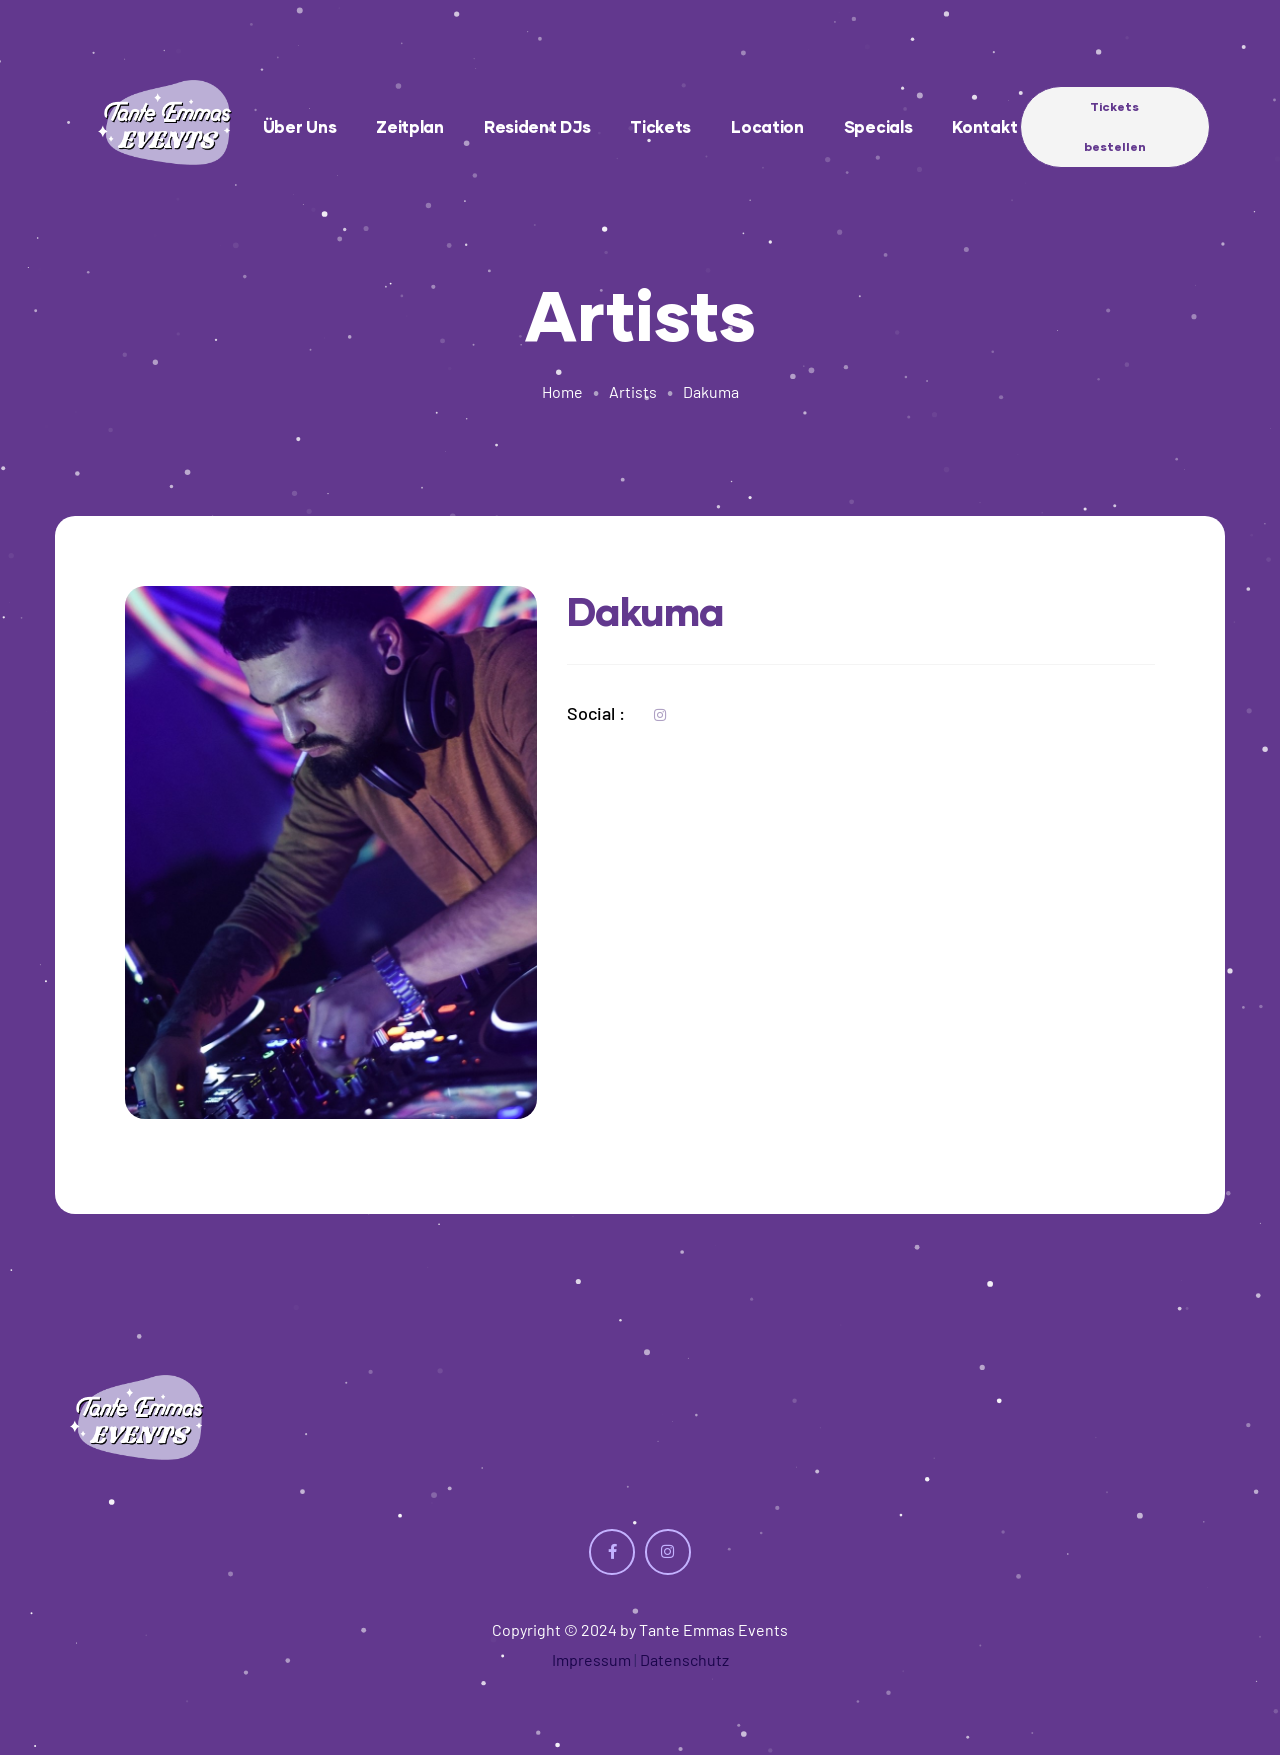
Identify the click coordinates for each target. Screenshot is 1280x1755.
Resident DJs (537, 126)
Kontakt (984, 126)
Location (767, 126)
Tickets (660, 126)
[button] (1115, 127)
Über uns (300, 126)
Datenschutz (684, 1659)
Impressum (591, 1659)
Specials (878, 126)
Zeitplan (410, 126)
